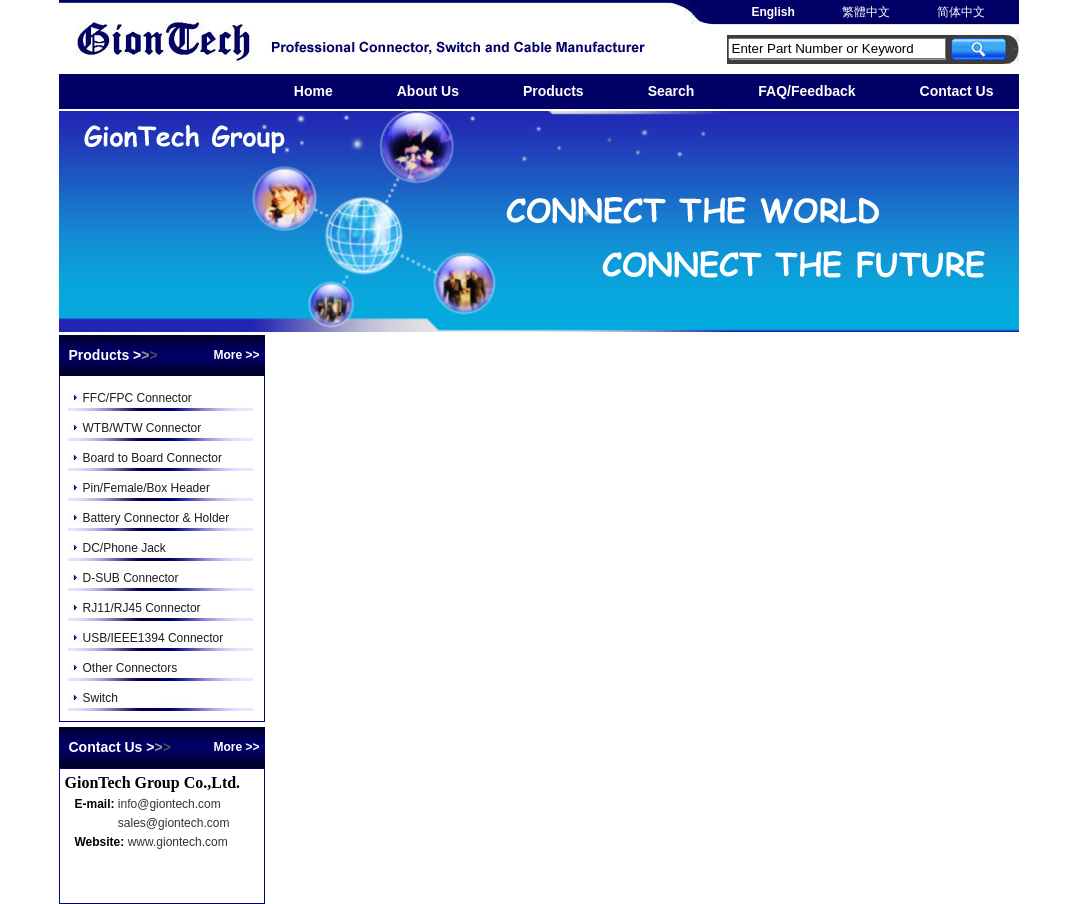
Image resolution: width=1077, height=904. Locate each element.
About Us (428, 91)
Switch (100, 698)
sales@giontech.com (174, 823)
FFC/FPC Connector (137, 398)
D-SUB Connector (131, 578)
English (772, 12)
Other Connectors (130, 668)
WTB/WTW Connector (142, 428)
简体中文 (959, 12)
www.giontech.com (178, 842)
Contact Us (957, 91)
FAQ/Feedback (806, 91)
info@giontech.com (169, 804)
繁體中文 (864, 12)
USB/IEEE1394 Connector (153, 638)
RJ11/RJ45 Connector (142, 608)
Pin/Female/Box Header (146, 488)
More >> (236, 355)
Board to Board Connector (152, 458)
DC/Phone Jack (124, 548)
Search (671, 91)
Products (553, 91)
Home (313, 91)
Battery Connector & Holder (156, 518)
